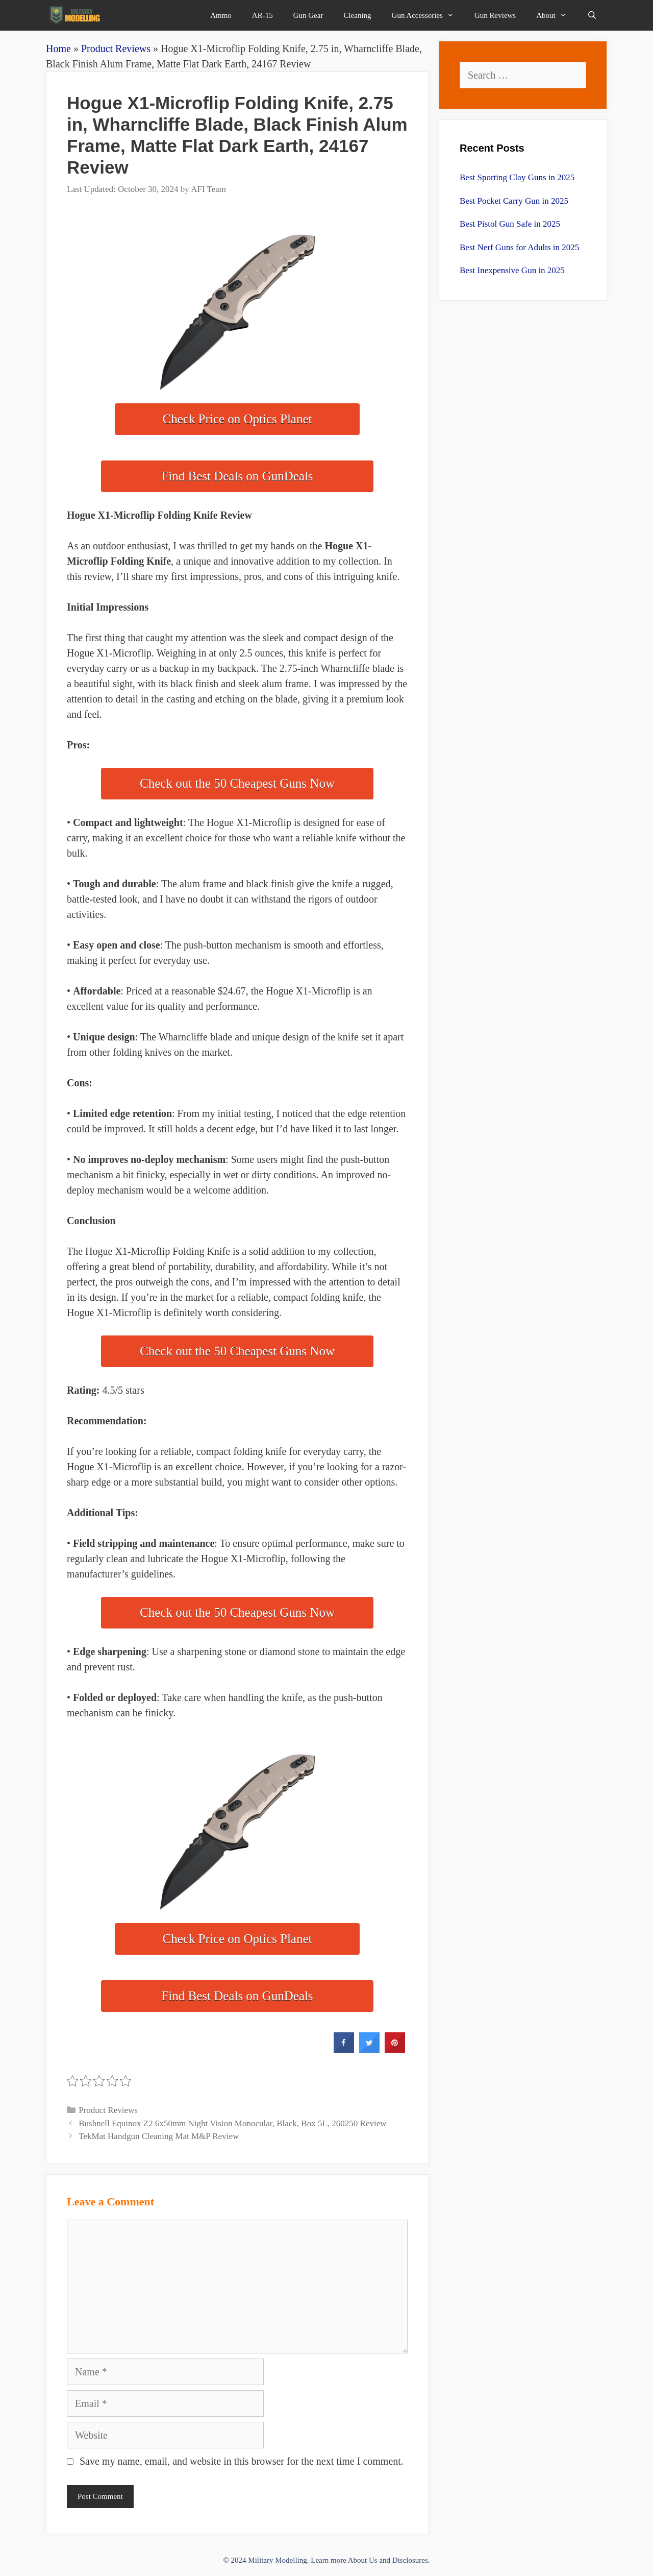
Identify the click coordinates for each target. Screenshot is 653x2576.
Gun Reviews (495, 15)
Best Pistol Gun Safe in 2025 (510, 224)
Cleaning (357, 15)
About (556, 15)
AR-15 (262, 15)
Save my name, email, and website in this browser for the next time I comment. (242, 2461)
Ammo (221, 15)
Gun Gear (308, 15)
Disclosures (410, 2560)
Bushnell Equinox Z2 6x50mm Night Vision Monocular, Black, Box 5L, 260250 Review (232, 2123)
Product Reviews (115, 48)
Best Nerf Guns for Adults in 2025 (519, 247)
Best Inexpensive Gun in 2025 (512, 270)
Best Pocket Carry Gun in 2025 (514, 201)
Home (58, 48)
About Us (363, 2560)
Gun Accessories (428, 15)
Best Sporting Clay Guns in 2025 (517, 177)
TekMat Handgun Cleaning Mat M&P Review (159, 2136)
